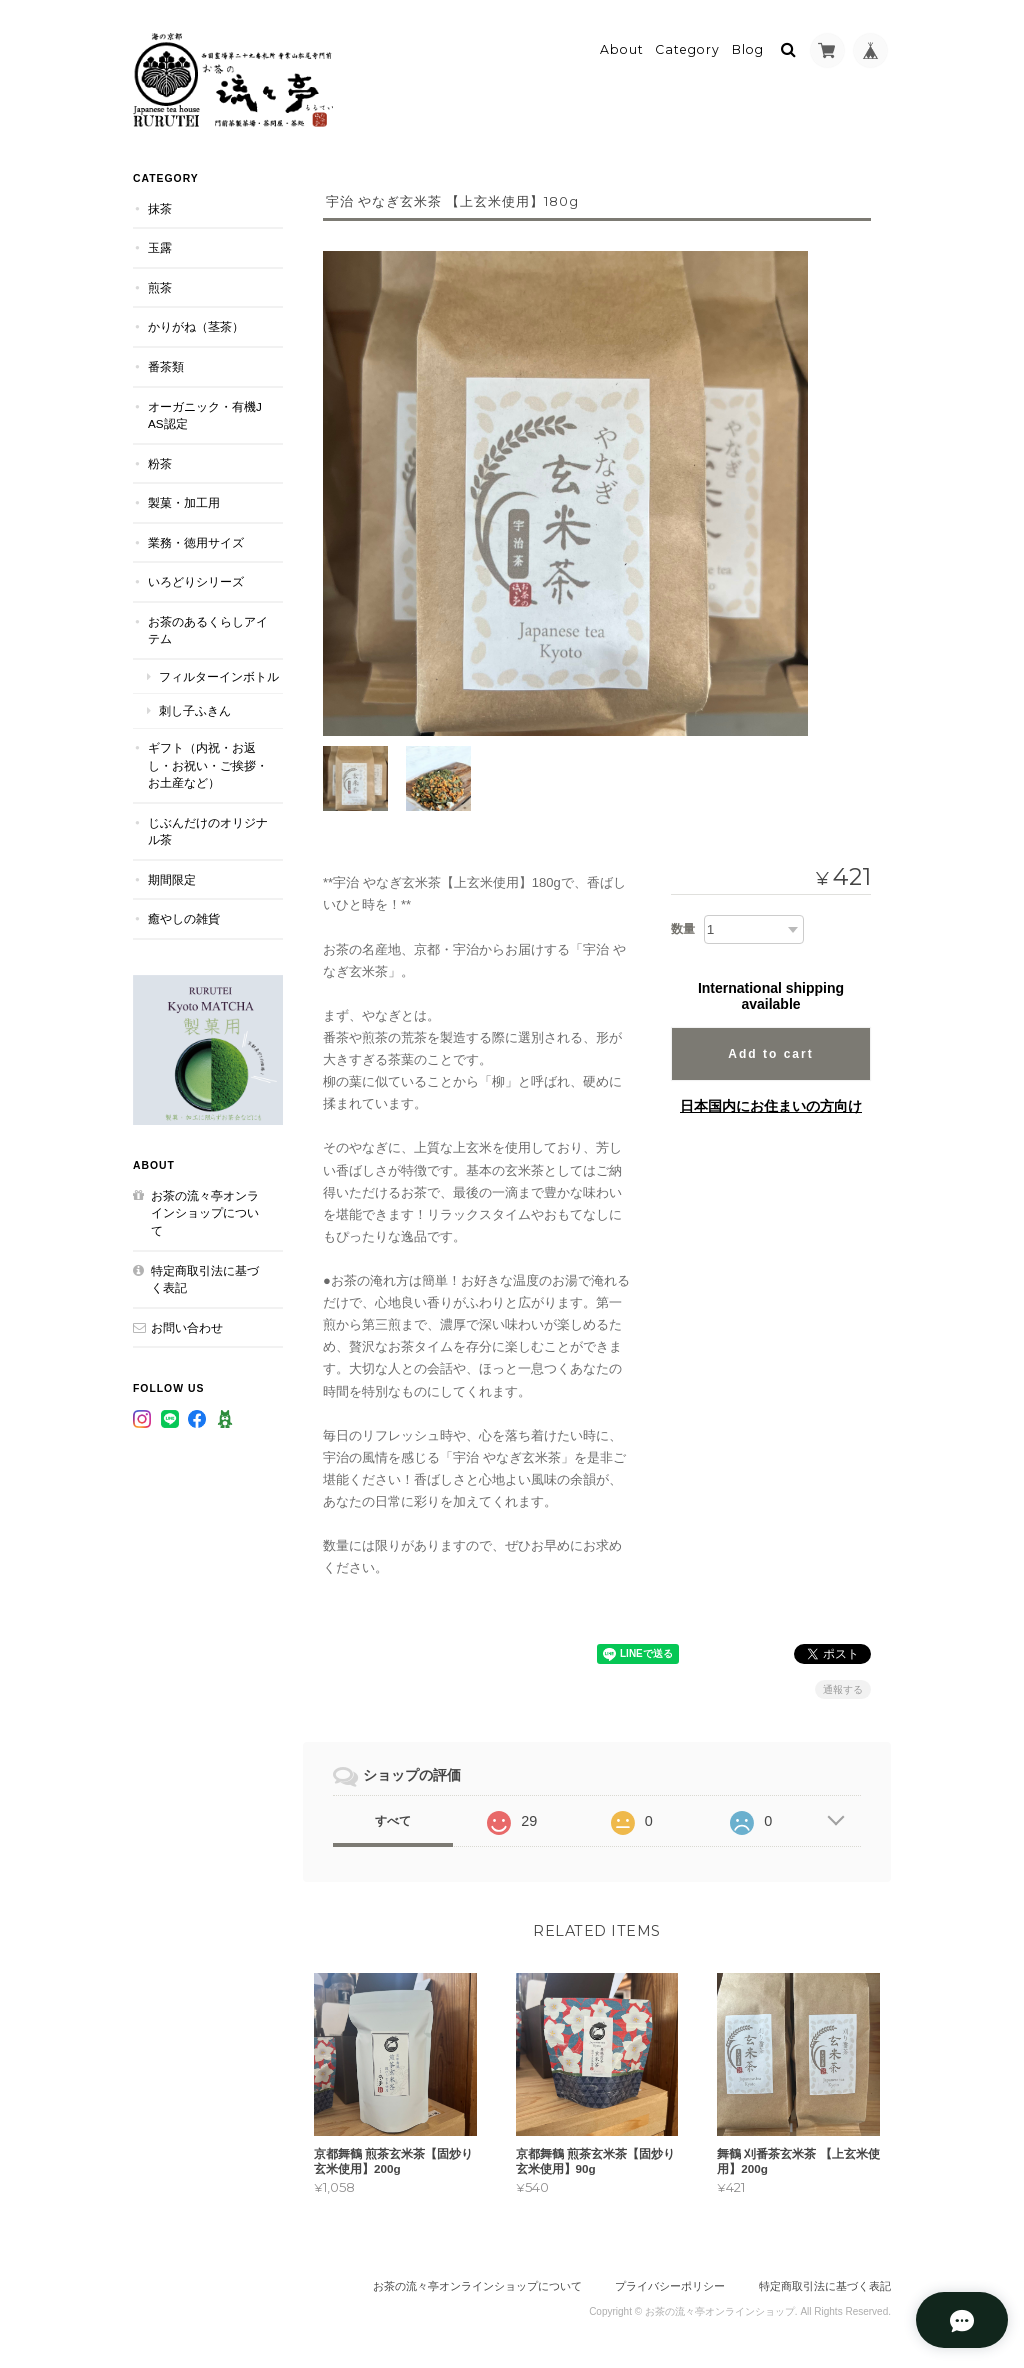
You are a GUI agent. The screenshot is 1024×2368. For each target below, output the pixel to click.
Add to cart (770, 1051)
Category (687, 46)
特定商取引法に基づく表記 (205, 1275)
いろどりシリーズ (196, 578)
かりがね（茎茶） (196, 323)
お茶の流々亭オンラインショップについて (205, 1210)
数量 (683, 926)
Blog (748, 46)
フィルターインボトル (219, 673)
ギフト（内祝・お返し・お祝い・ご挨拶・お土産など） (208, 762)
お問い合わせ (187, 1323)
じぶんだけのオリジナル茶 (208, 827)
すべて (393, 1819)
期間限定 (172, 876)
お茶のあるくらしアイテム (208, 627)
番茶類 (166, 363)
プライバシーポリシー (670, 2286)
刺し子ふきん (195, 707)
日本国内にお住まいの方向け (771, 1103)
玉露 (160, 244)
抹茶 (160, 205)
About (622, 46)
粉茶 (160, 459)
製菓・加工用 (184, 499)
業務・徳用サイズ (196, 539)
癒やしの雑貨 (184, 915)
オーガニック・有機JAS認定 (205, 411)
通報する (843, 1687)
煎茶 (160, 284)
